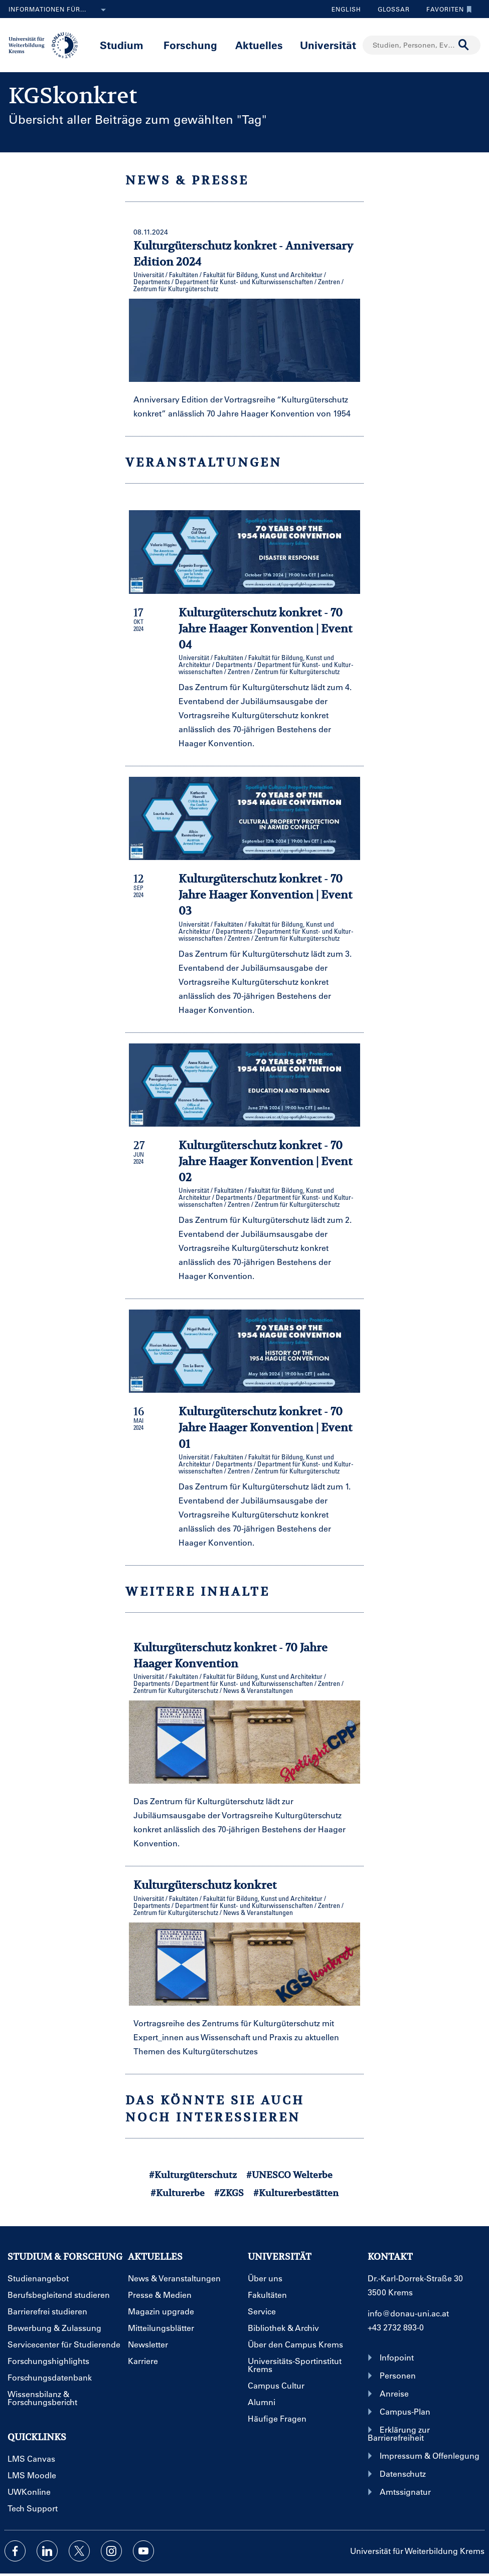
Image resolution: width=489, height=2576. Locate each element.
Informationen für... (59, 10)
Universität (328, 45)
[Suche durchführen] (464, 45)
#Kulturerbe (177, 2193)
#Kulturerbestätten (296, 2193)
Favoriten (446, 9)
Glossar (390, 9)
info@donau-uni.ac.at (408, 2313)
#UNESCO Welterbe (289, 2175)
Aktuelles (259, 45)
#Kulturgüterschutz (193, 2175)
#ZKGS (229, 2193)
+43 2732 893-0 (396, 2327)
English (346, 9)
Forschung (190, 45)
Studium (121, 45)
